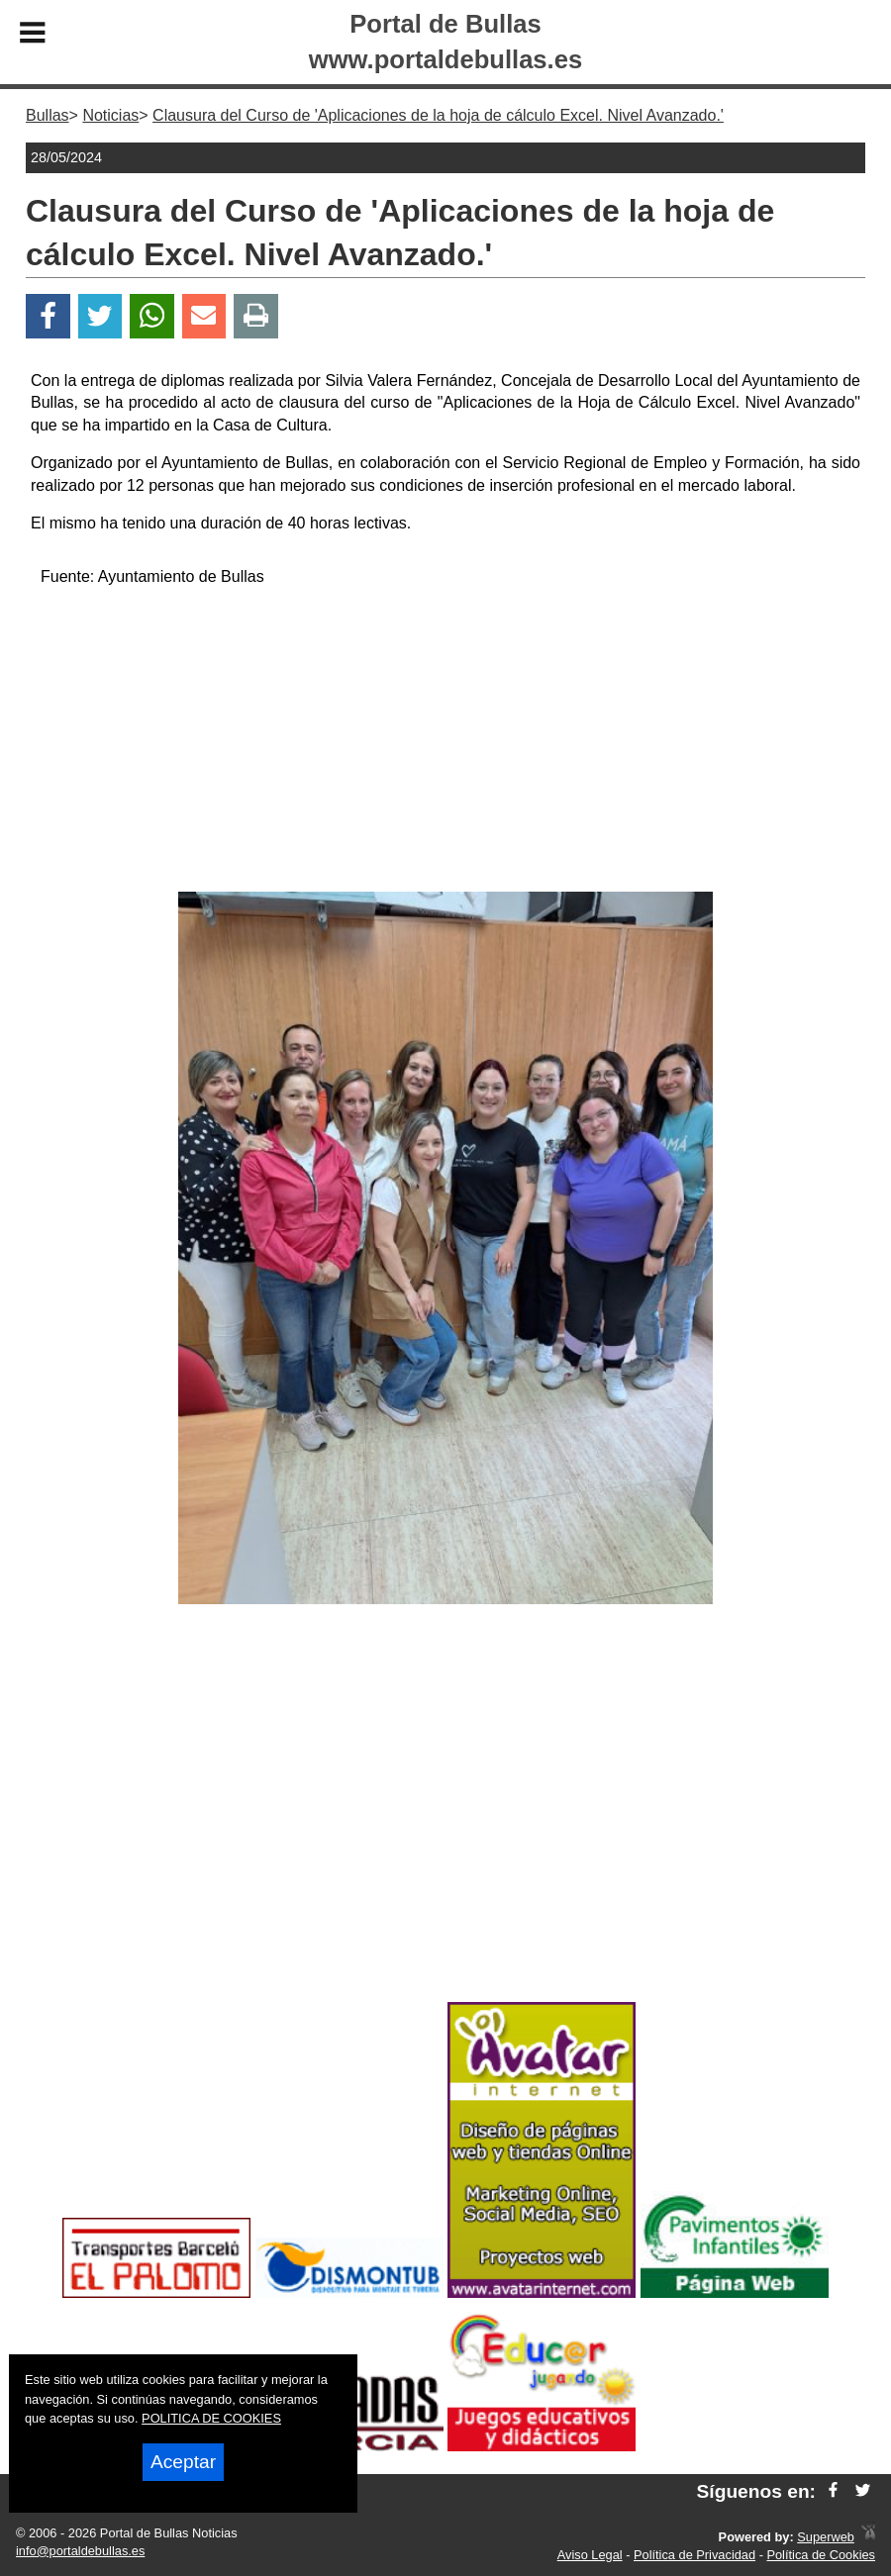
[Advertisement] (446, 743)
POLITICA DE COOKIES (211, 2418)
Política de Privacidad (694, 2554)
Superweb (825, 2536)
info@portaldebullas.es (80, 2550)
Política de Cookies (820, 2554)
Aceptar (183, 2461)
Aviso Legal (590, 2554)
